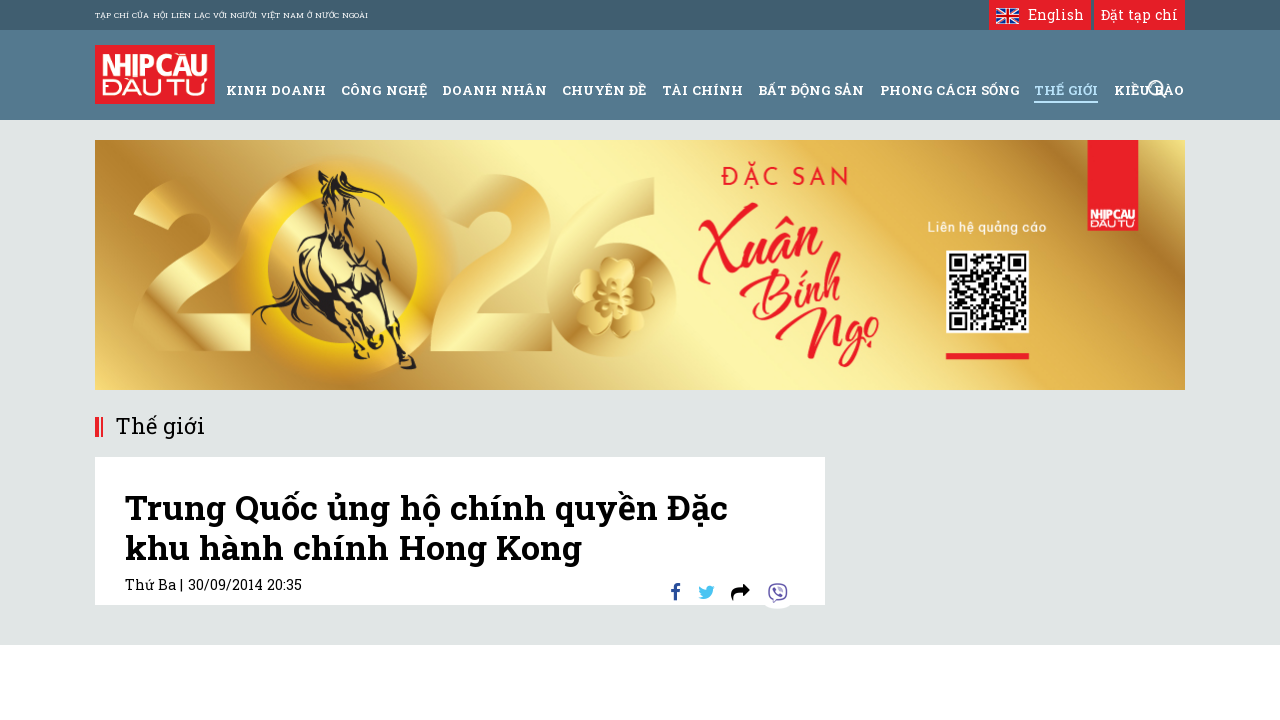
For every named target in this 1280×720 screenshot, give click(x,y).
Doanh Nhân (494, 90)
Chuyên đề (604, 90)
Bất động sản (811, 90)
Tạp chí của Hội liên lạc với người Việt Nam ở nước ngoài (231, 15)
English (1039, 14)
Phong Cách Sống (949, 90)
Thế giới (1066, 90)
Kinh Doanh (276, 90)
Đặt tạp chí (1139, 14)
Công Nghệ (383, 90)
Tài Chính (702, 90)
